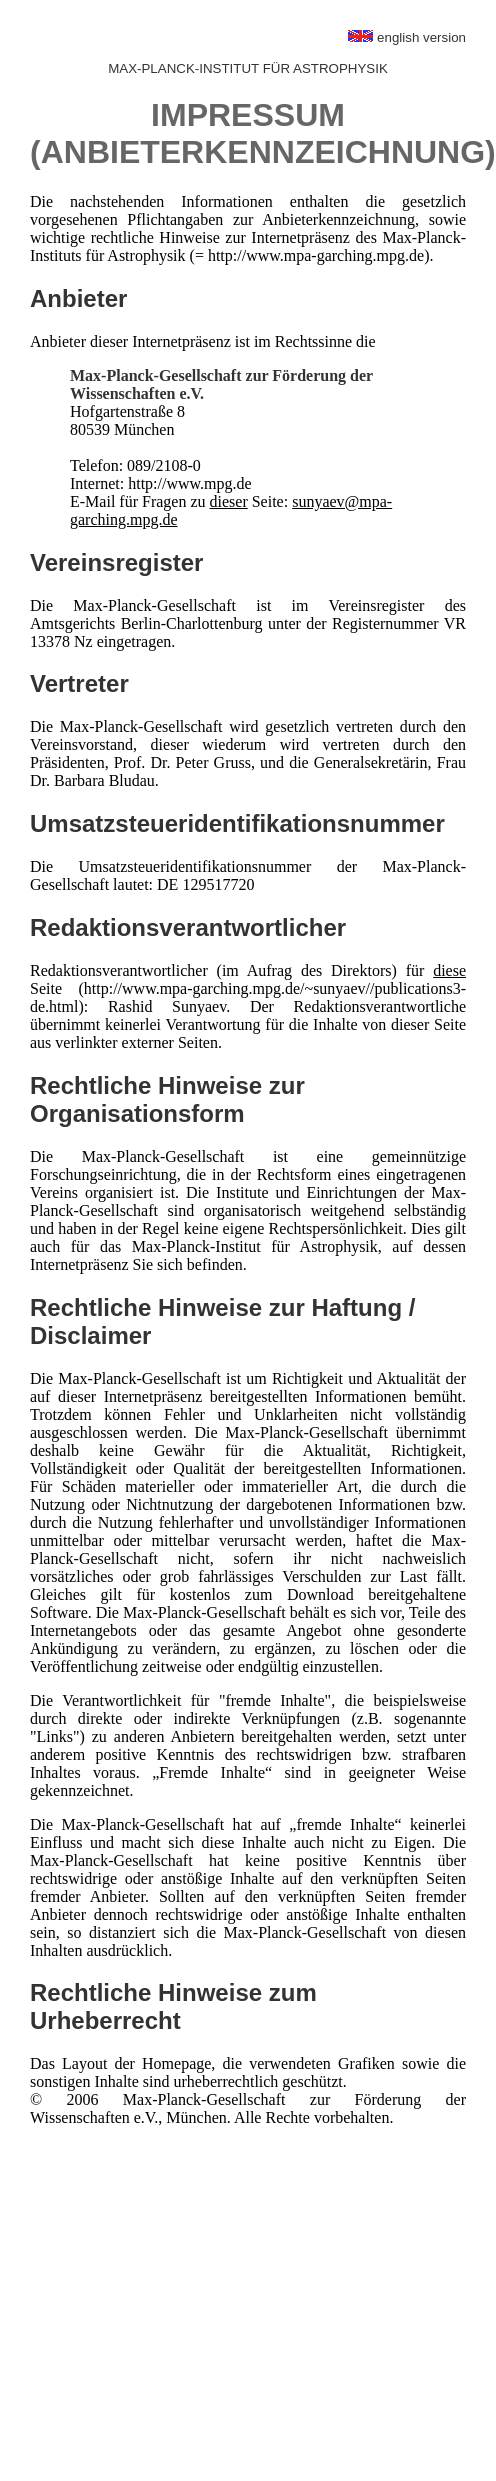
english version (407, 37)
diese (449, 970)
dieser (229, 501)
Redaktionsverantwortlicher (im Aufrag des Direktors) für (231, 970)
